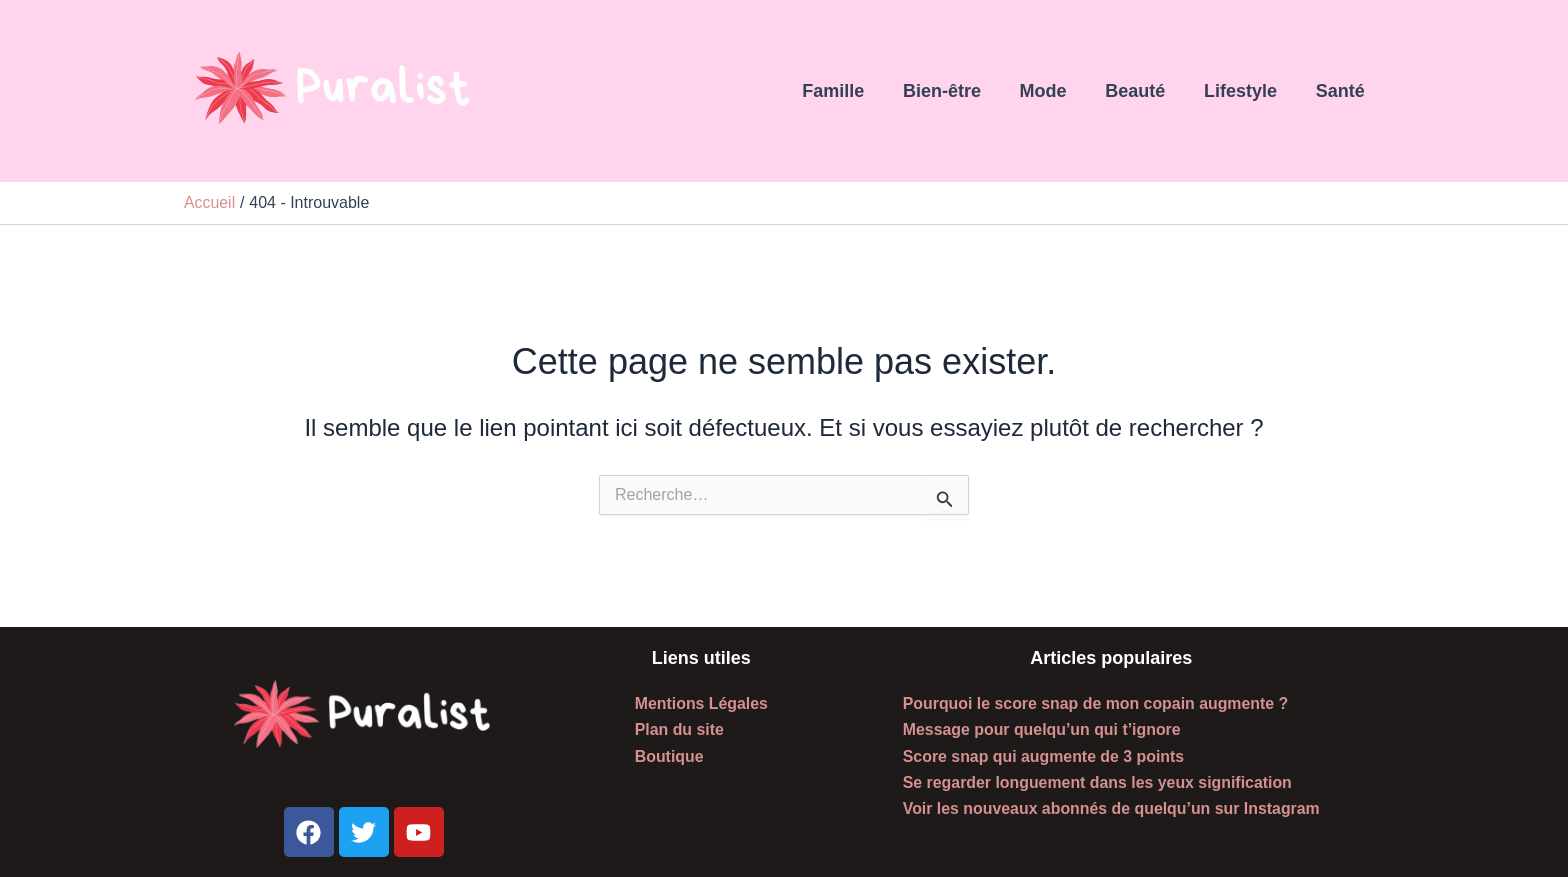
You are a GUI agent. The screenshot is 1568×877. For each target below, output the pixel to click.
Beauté (1142, 91)
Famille (848, 91)
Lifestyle (1244, 91)
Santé (1341, 91)
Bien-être (954, 91)
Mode (1052, 91)
